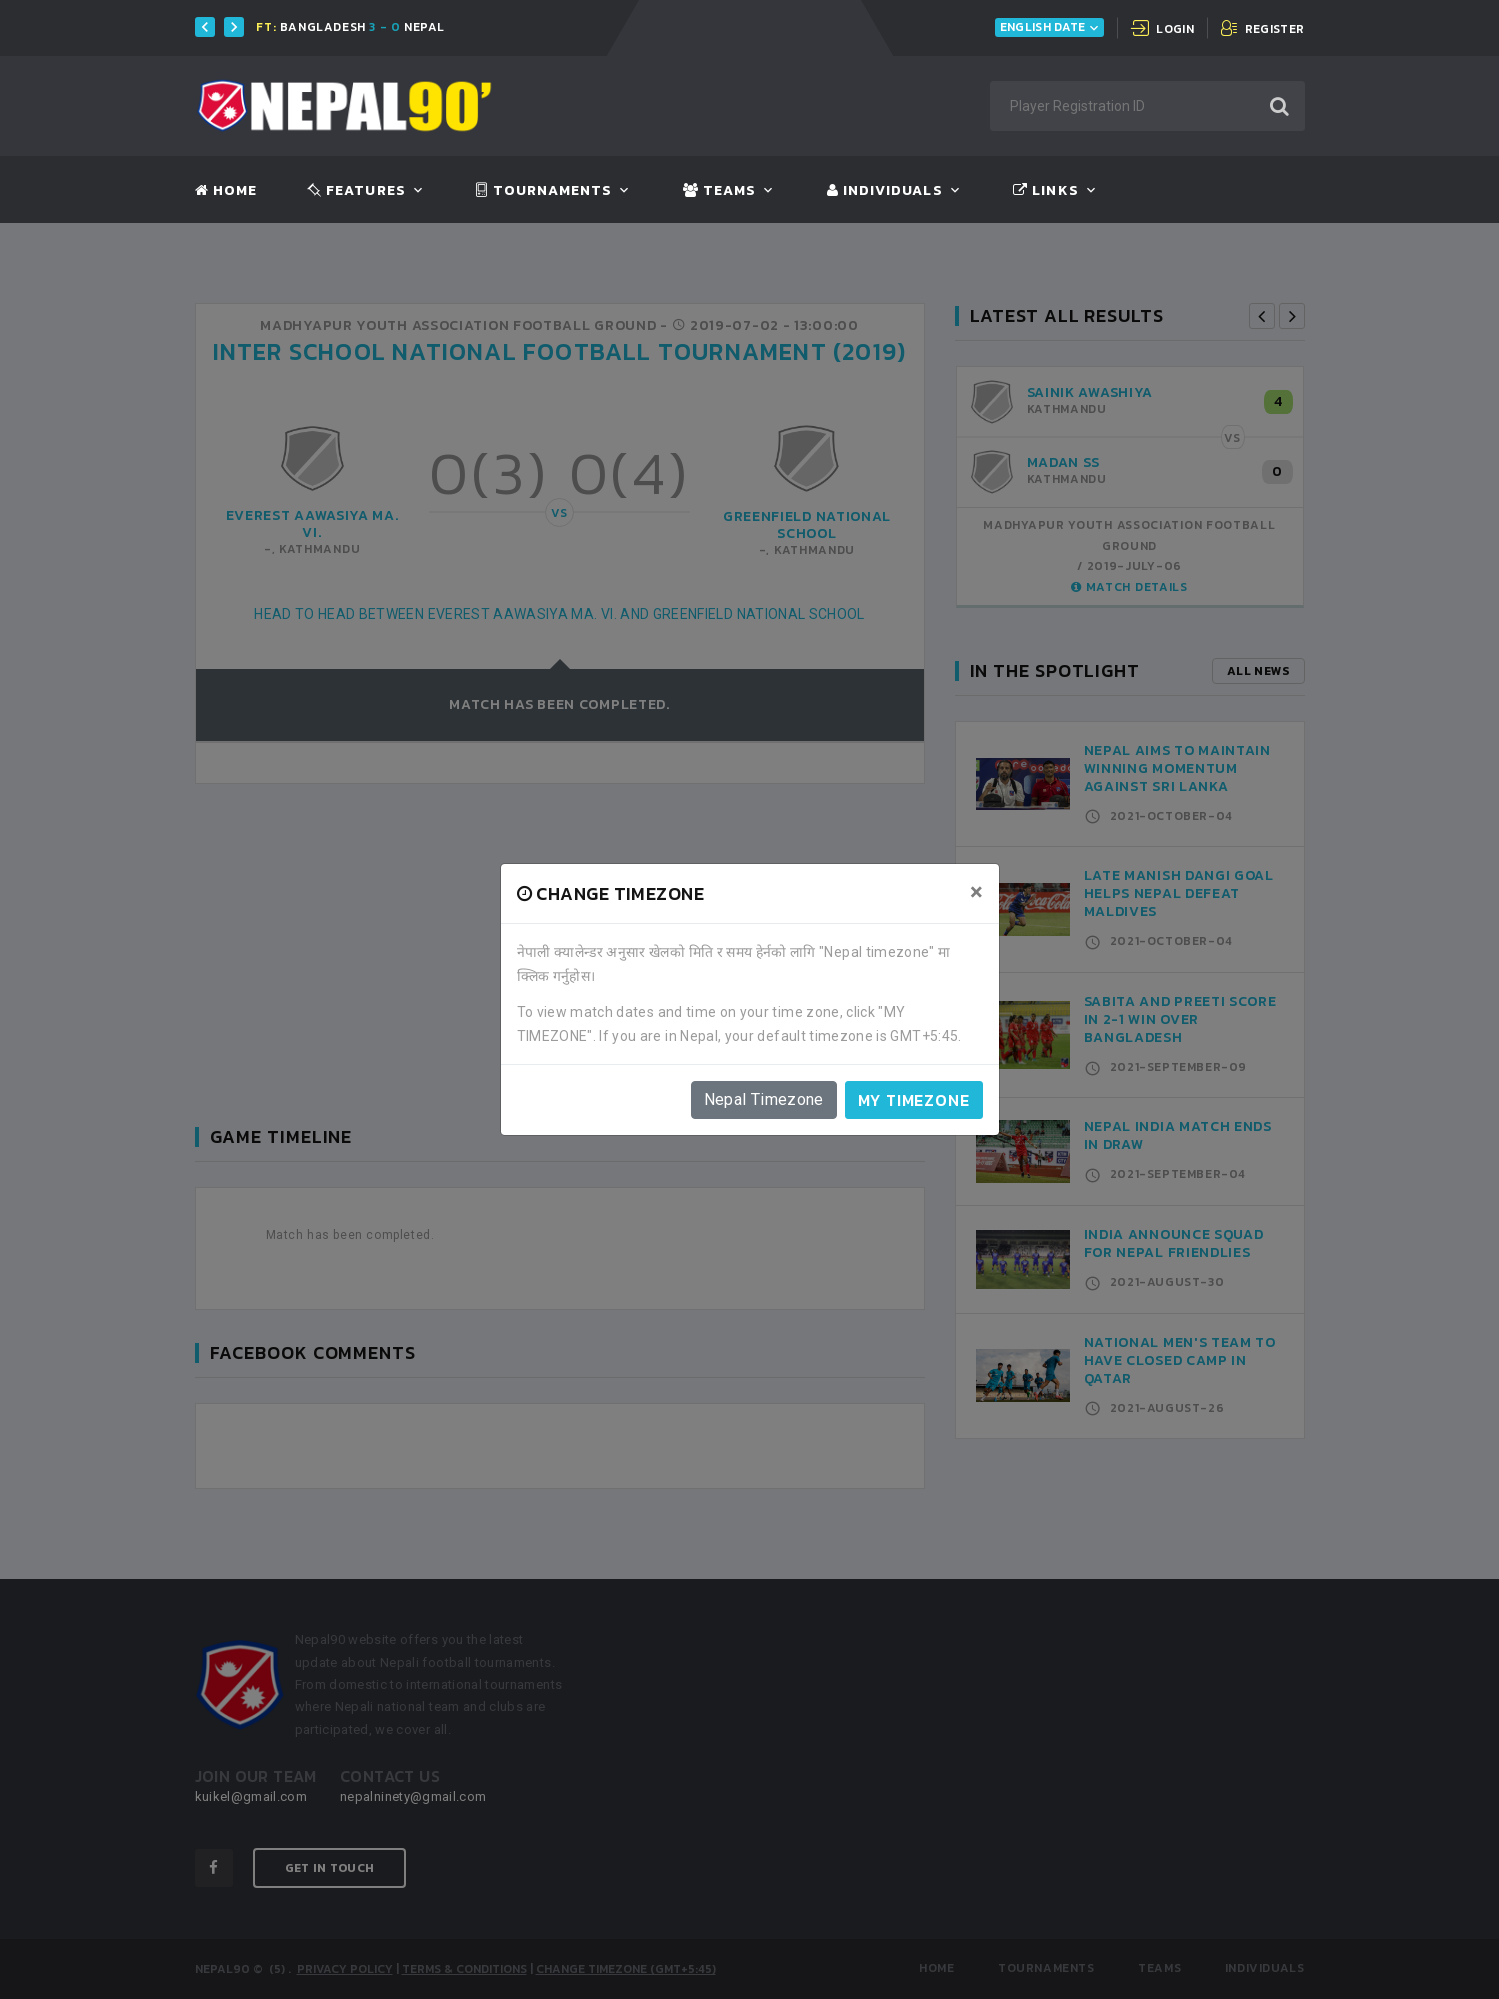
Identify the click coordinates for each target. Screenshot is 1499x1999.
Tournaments (544, 191)
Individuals (885, 191)
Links (1045, 191)
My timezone (914, 1100)
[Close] (976, 892)
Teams (719, 191)
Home (226, 191)
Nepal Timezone (764, 1099)
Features (356, 191)
